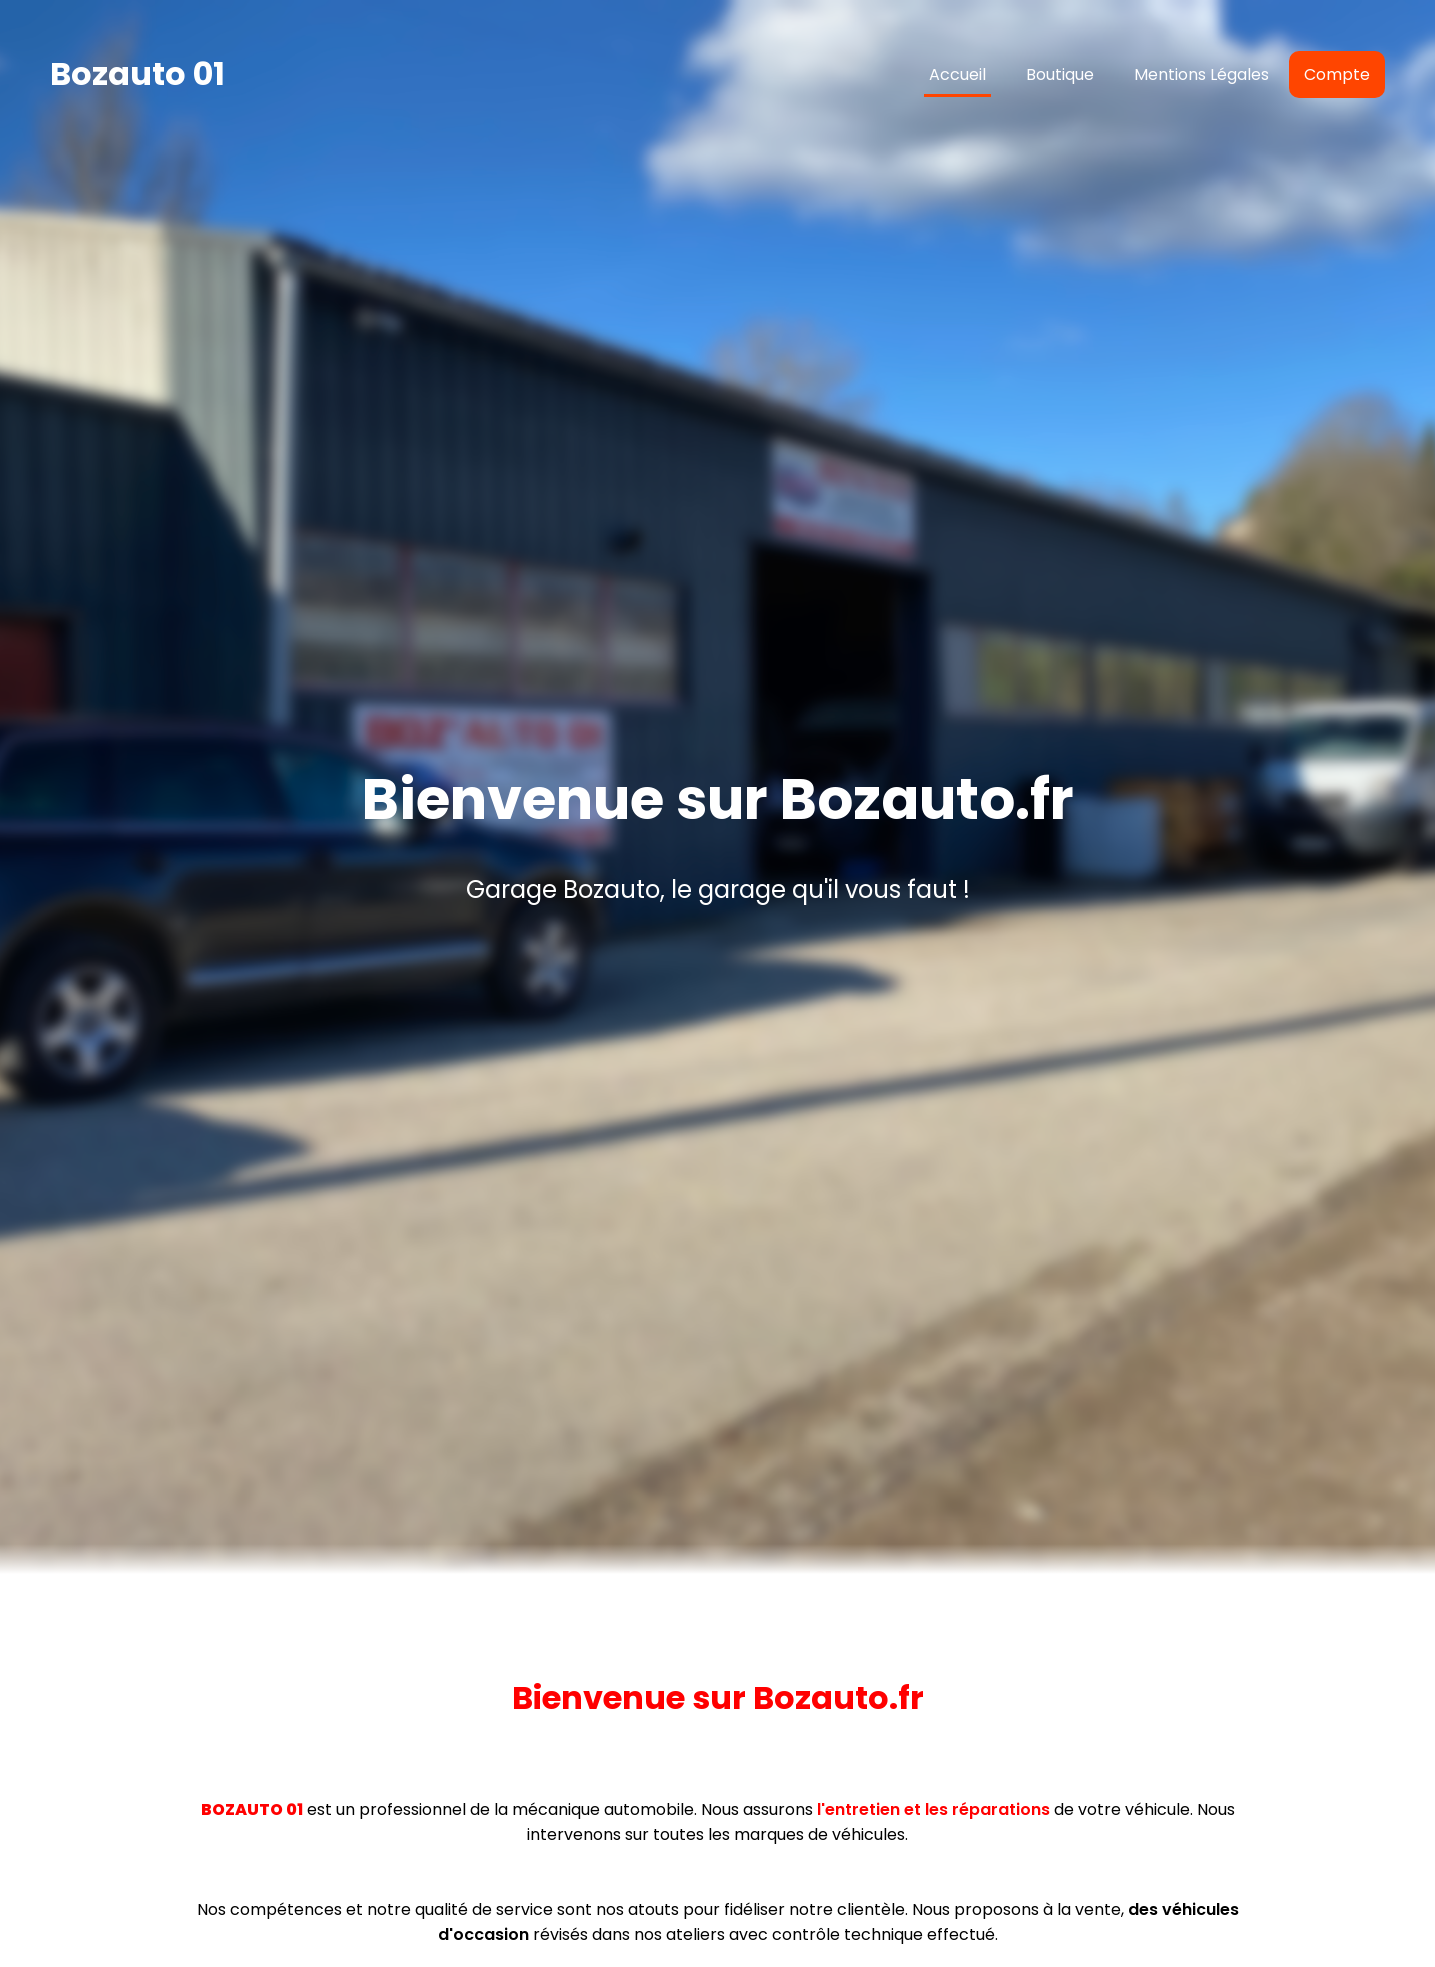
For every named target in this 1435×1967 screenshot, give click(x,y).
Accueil (957, 74)
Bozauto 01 (137, 73)
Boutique (1060, 74)
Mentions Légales (1201, 74)
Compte (1337, 74)
